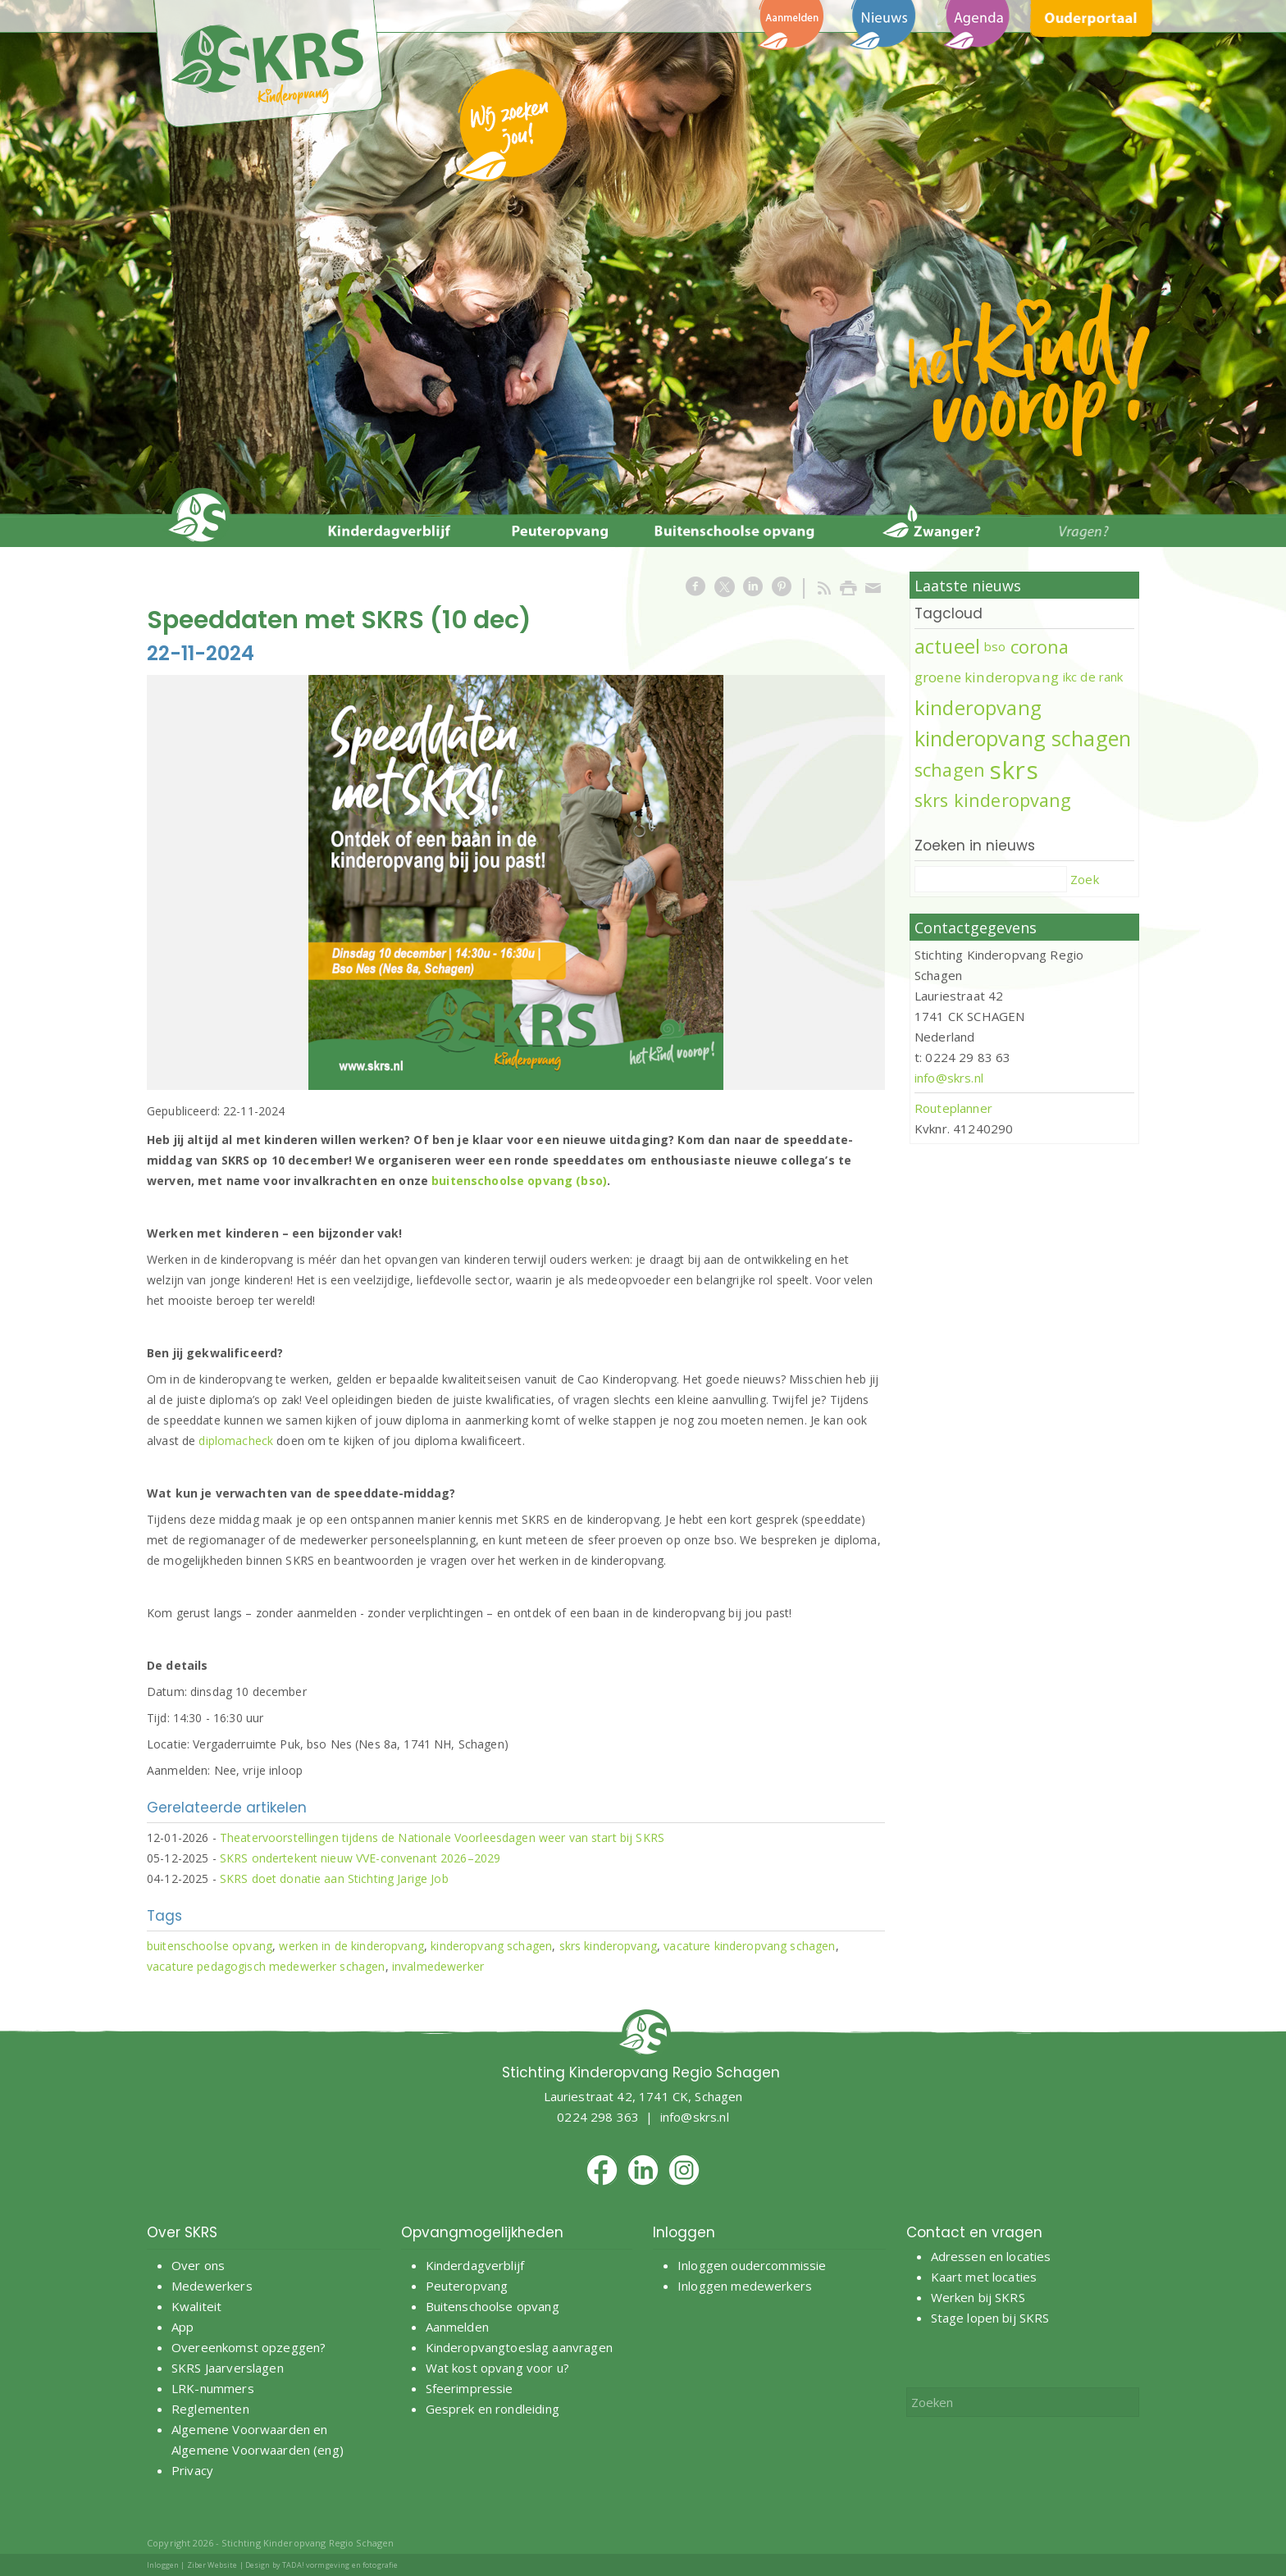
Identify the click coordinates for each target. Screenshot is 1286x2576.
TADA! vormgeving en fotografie (340, 2565)
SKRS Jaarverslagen (227, 2367)
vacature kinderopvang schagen (749, 1946)
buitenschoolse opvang (209, 1946)
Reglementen (210, 2408)
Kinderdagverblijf (475, 2265)
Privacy (192, 2470)
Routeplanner (953, 1108)
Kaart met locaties (984, 2276)
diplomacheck (235, 1440)
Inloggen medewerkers (744, 2285)
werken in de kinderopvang (351, 1946)
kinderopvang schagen (491, 1946)
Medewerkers (212, 2285)
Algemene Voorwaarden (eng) (257, 2450)
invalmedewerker (438, 1966)
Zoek (1084, 879)
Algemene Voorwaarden (240, 2429)
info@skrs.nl (948, 1077)
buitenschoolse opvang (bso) (519, 1180)
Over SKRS (182, 2232)
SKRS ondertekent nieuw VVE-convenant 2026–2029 (360, 1858)
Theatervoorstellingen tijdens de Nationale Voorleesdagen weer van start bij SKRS (442, 1837)
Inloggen (163, 2565)
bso (995, 646)
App (182, 2326)
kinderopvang (978, 708)
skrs (1013, 769)
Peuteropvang (467, 2285)
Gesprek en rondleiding (492, 2408)
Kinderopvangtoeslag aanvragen (519, 2347)
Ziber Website (212, 2565)
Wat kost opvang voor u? (497, 2367)
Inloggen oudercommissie (751, 2265)
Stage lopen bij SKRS (990, 2317)
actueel (947, 646)
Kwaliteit (196, 2306)
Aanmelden (459, 2326)
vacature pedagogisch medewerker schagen (266, 1966)
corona (1039, 647)
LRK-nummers (212, 2388)
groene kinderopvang (986, 677)
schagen (949, 770)
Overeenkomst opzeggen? (248, 2347)
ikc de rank (1093, 676)
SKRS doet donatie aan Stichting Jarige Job (334, 1878)
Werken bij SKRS (978, 2297)
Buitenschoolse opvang (492, 2306)
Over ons (198, 2265)
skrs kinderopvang (608, 1946)
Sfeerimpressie (469, 2388)
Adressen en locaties (991, 2256)
